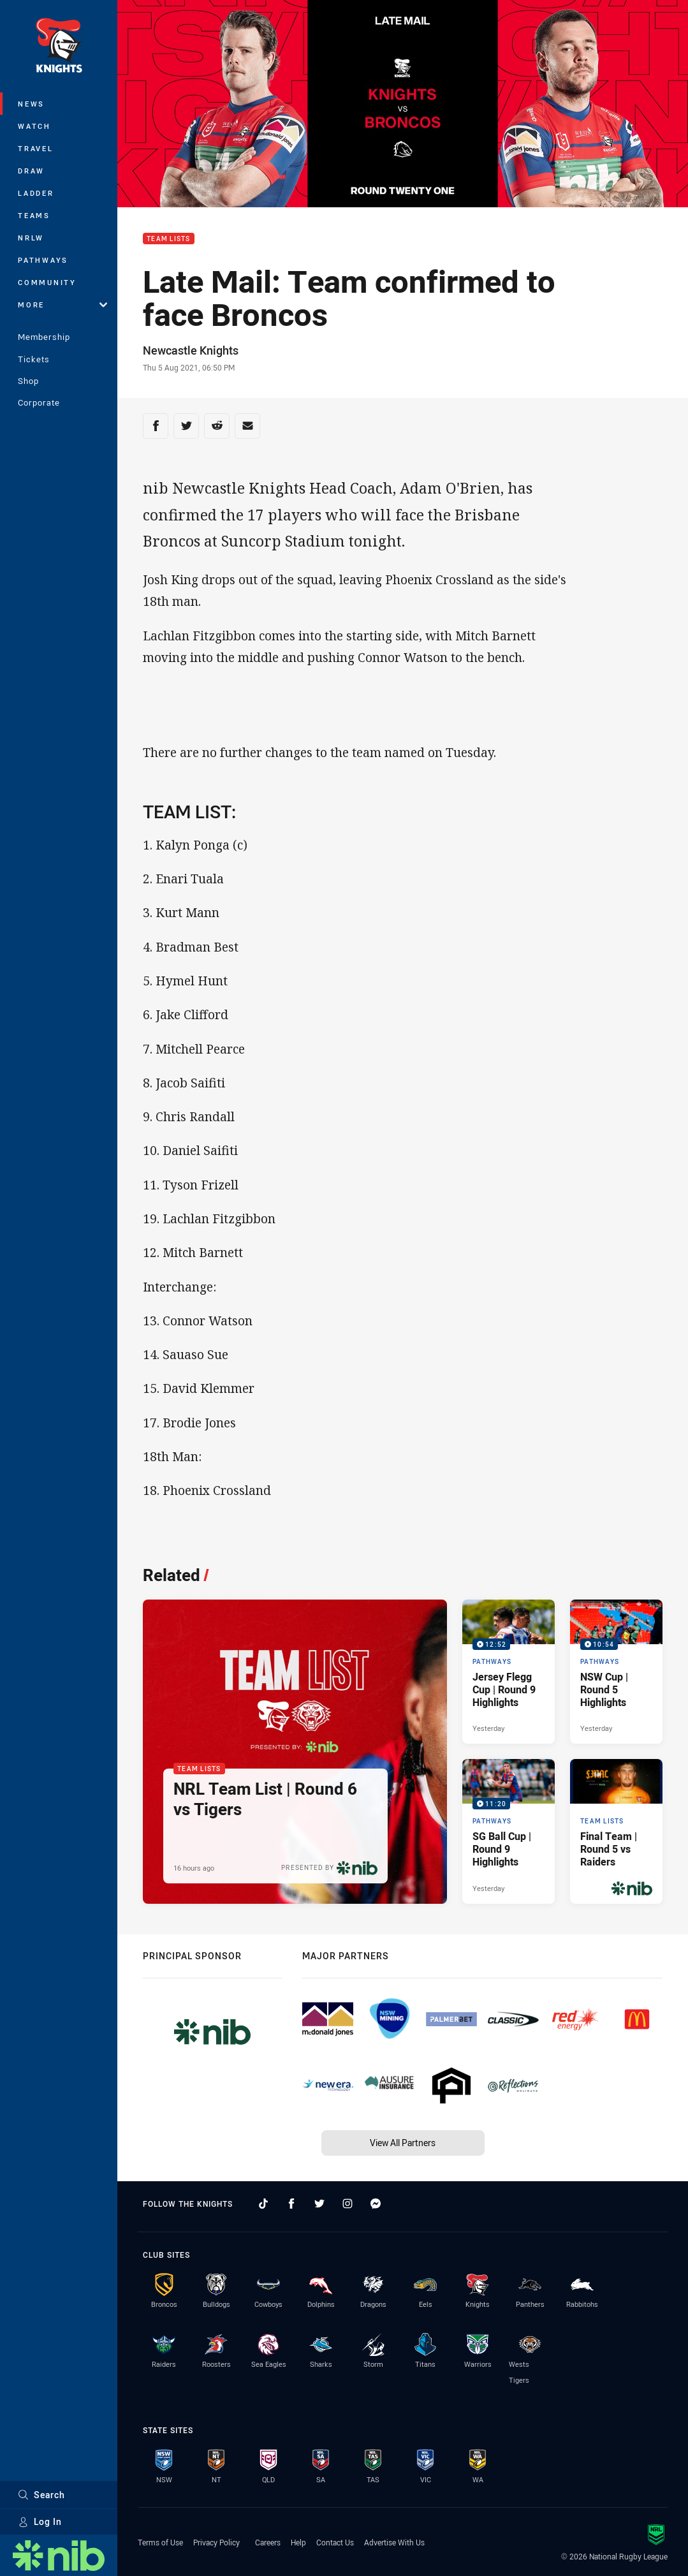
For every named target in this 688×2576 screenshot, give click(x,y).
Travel (36, 148)
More (62, 304)
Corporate (39, 402)
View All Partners (402, 2143)
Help (298, 2542)
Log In (40, 2521)
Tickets (34, 359)
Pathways (43, 260)
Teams (34, 215)
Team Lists (169, 239)
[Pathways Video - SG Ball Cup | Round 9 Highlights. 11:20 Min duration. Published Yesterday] (508, 1831)
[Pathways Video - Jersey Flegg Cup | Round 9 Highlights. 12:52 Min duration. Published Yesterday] (508, 1672)
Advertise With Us (394, 2542)
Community (47, 282)
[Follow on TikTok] (263, 2203)
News (31, 103)
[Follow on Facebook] (291, 2203)
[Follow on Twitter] (319, 2203)
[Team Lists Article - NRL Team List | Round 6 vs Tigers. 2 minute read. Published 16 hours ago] (295, 1752)
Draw (31, 170)
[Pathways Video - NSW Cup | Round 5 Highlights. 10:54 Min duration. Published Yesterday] (616, 1672)
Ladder (36, 193)
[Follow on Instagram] (347, 2203)
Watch (34, 126)
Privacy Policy (216, 2542)
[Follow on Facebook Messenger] (375, 2203)
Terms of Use (160, 2542)
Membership (44, 336)
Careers (268, 2542)
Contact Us (335, 2542)
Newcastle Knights (190, 350)
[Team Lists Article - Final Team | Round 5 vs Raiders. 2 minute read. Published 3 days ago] (616, 1831)
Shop (28, 380)
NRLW (31, 237)
